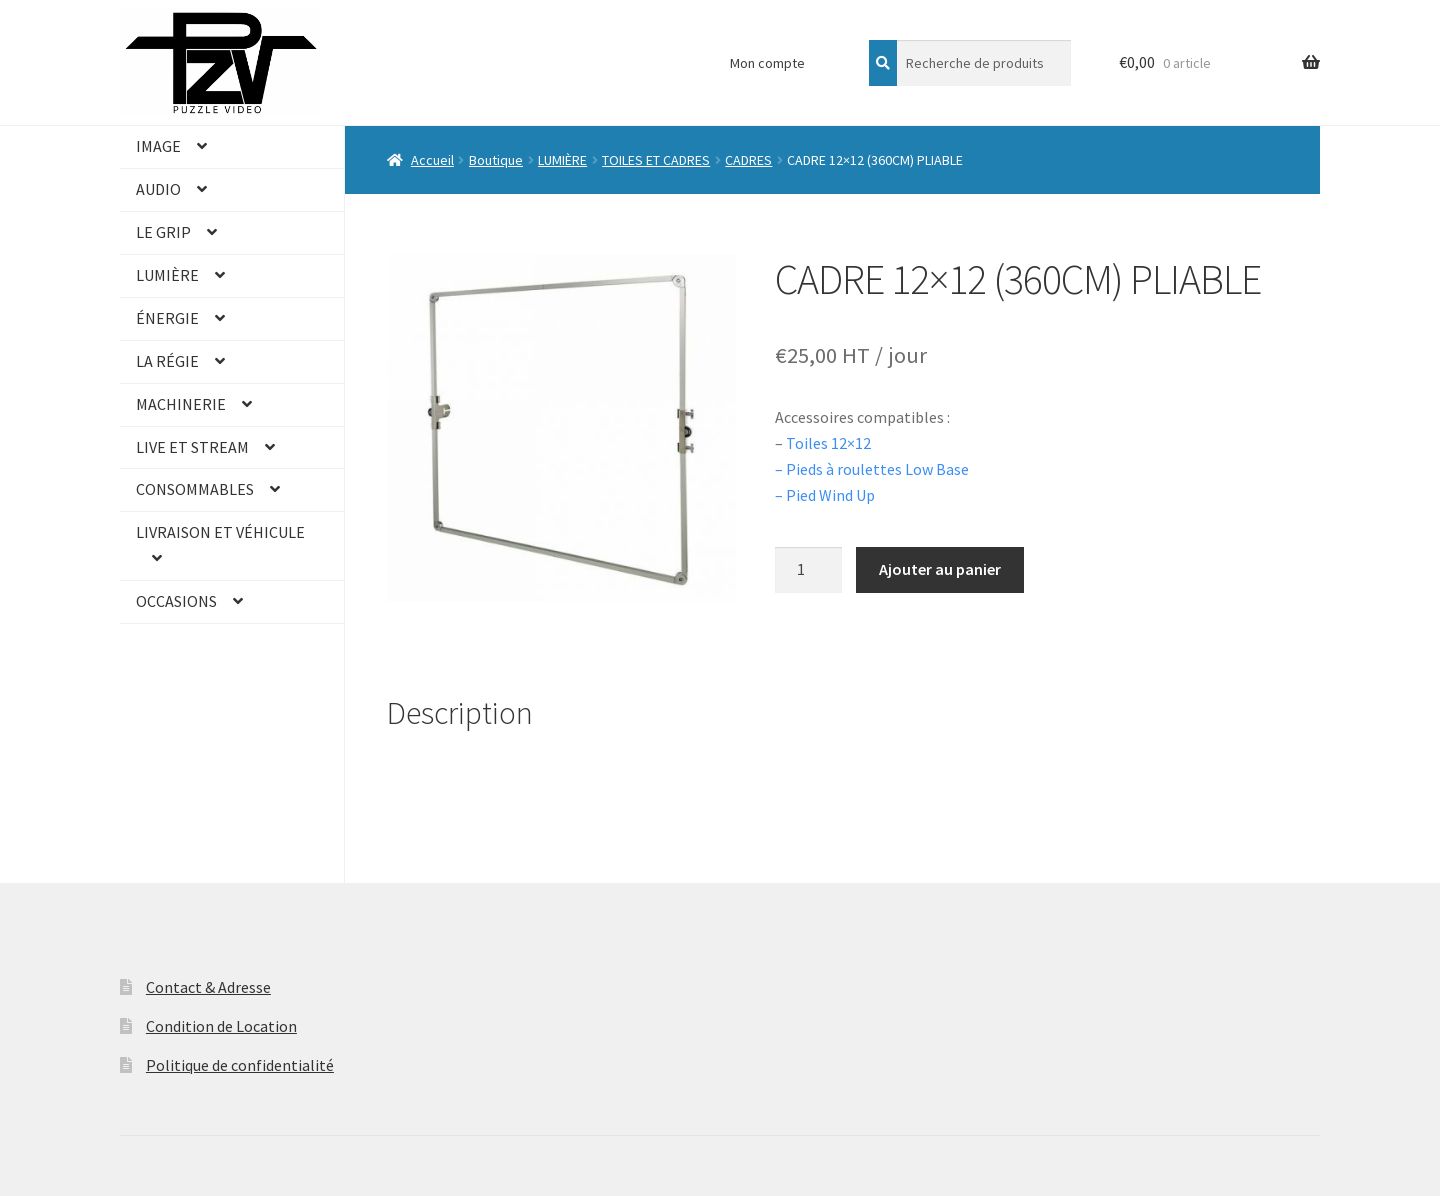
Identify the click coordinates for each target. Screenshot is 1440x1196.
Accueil (432, 160)
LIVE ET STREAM (192, 447)
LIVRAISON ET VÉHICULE (220, 532)
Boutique (496, 160)
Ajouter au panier (940, 569)
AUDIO (158, 189)
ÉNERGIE (167, 318)
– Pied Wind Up (825, 495)
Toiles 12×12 (828, 443)
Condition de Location (221, 1026)
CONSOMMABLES (195, 489)
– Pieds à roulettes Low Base (873, 469)
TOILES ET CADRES (656, 160)
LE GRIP (163, 232)
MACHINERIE (181, 404)
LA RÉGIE (167, 361)
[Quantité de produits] (809, 570)
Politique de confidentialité (240, 1065)
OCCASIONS (176, 601)
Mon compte (767, 63)
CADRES (748, 160)
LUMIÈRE (167, 275)
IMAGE (158, 146)
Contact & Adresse (208, 987)
